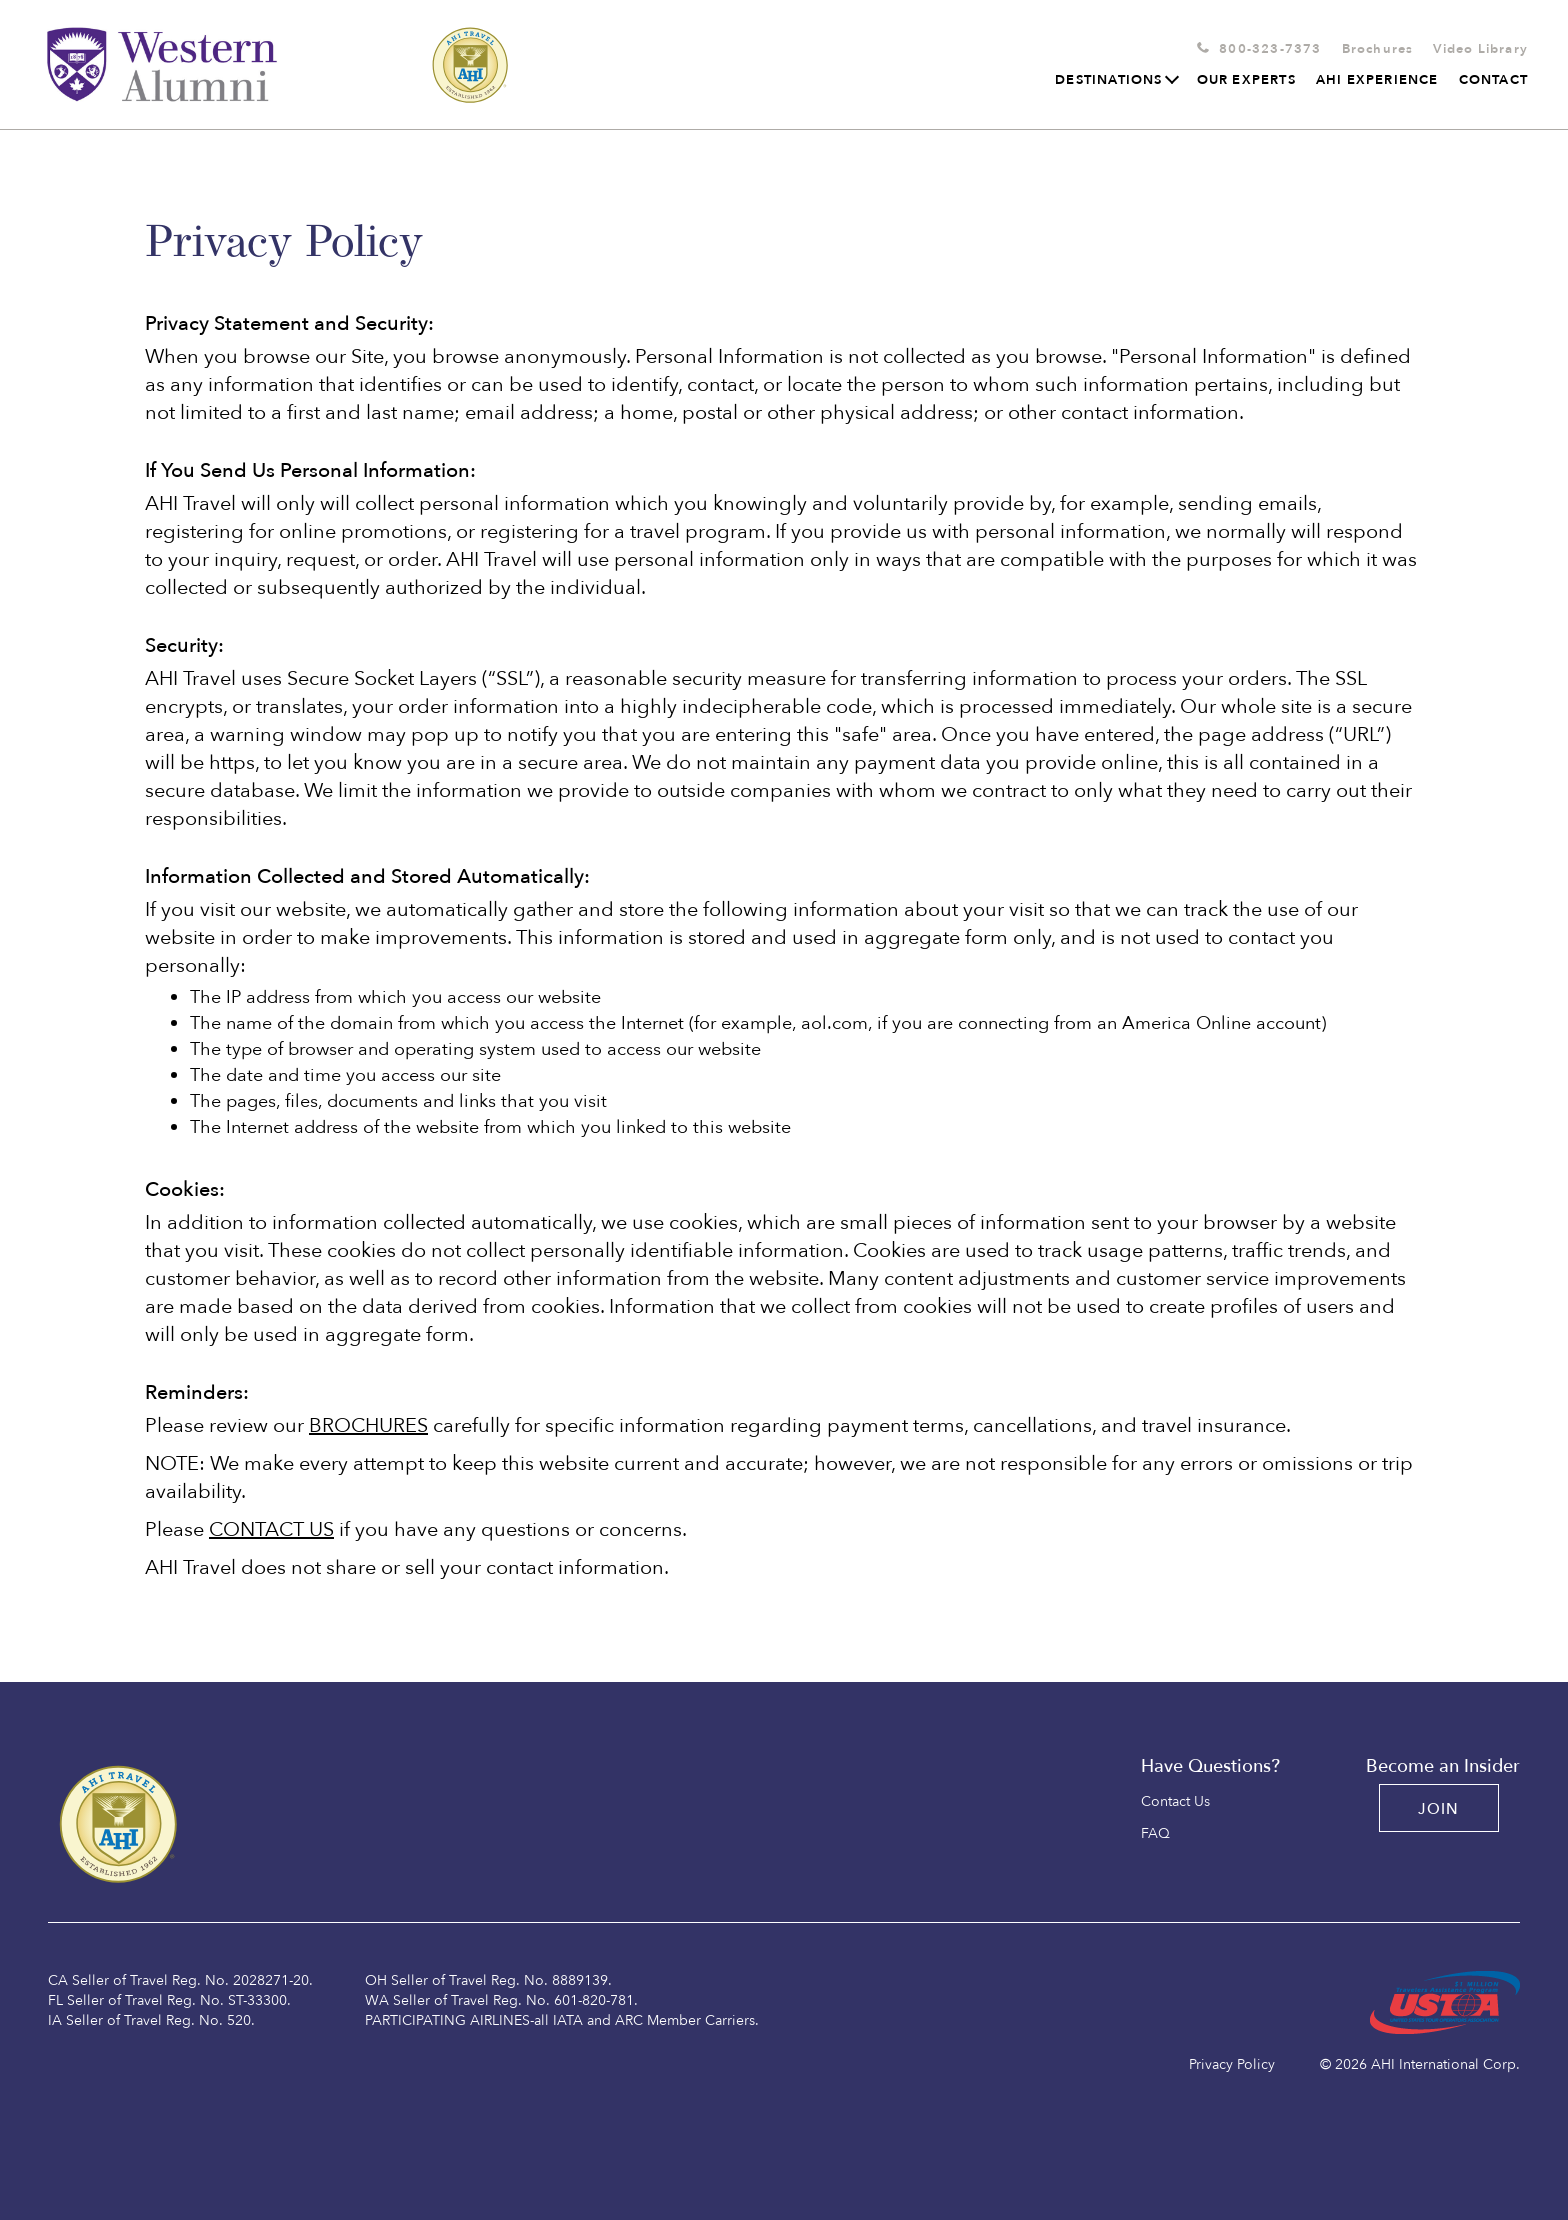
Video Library (1480, 49)
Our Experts (1246, 80)
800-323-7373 (1270, 49)
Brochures (1378, 49)
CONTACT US (271, 1529)
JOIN (1439, 1809)
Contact (1493, 80)
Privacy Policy (1232, 2064)
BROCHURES (368, 1425)
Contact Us (1175, 1802)
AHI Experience (1377, 80)
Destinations (1115, 80)
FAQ (1155, 1834)
